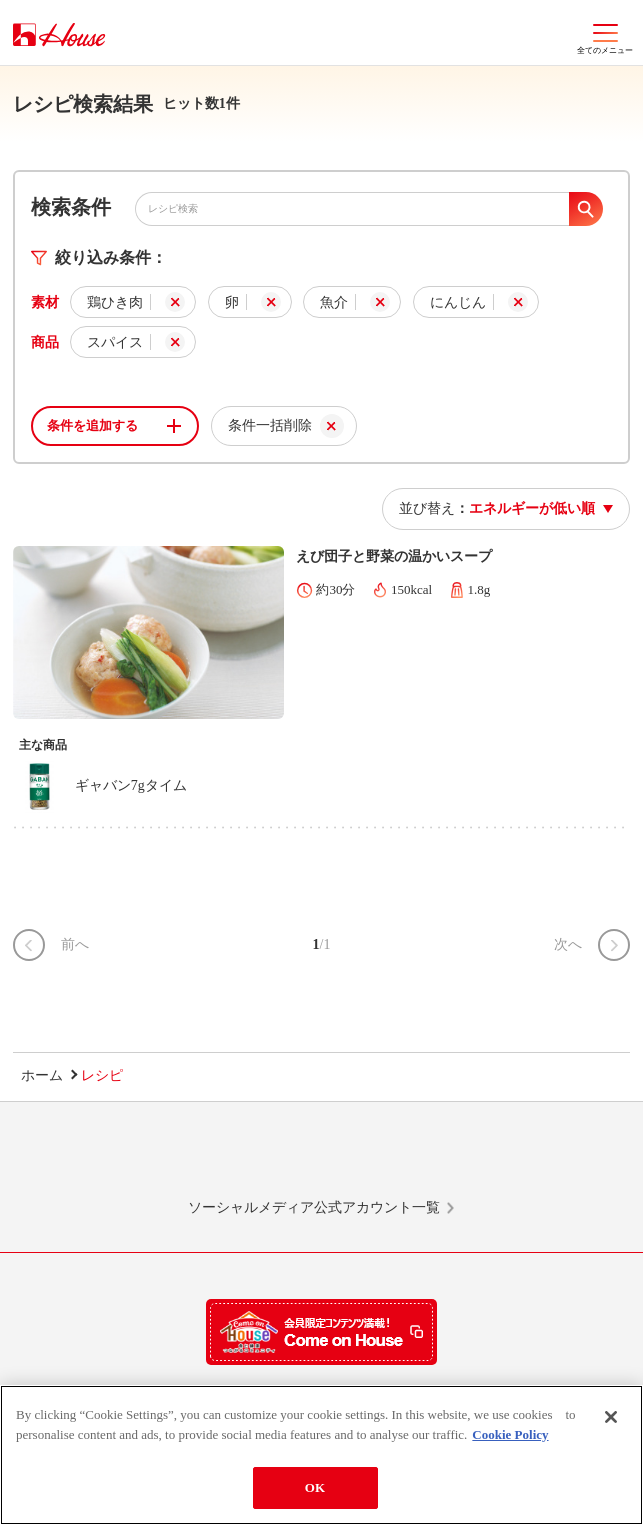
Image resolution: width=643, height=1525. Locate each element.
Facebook (388, 1159)
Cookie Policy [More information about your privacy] (510, 1437)
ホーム (42, 1075)
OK (315, 1490)
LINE (123, 1159)
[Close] (611, 1420)
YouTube (520, 1159)
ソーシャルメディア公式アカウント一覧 (314, 1207)
